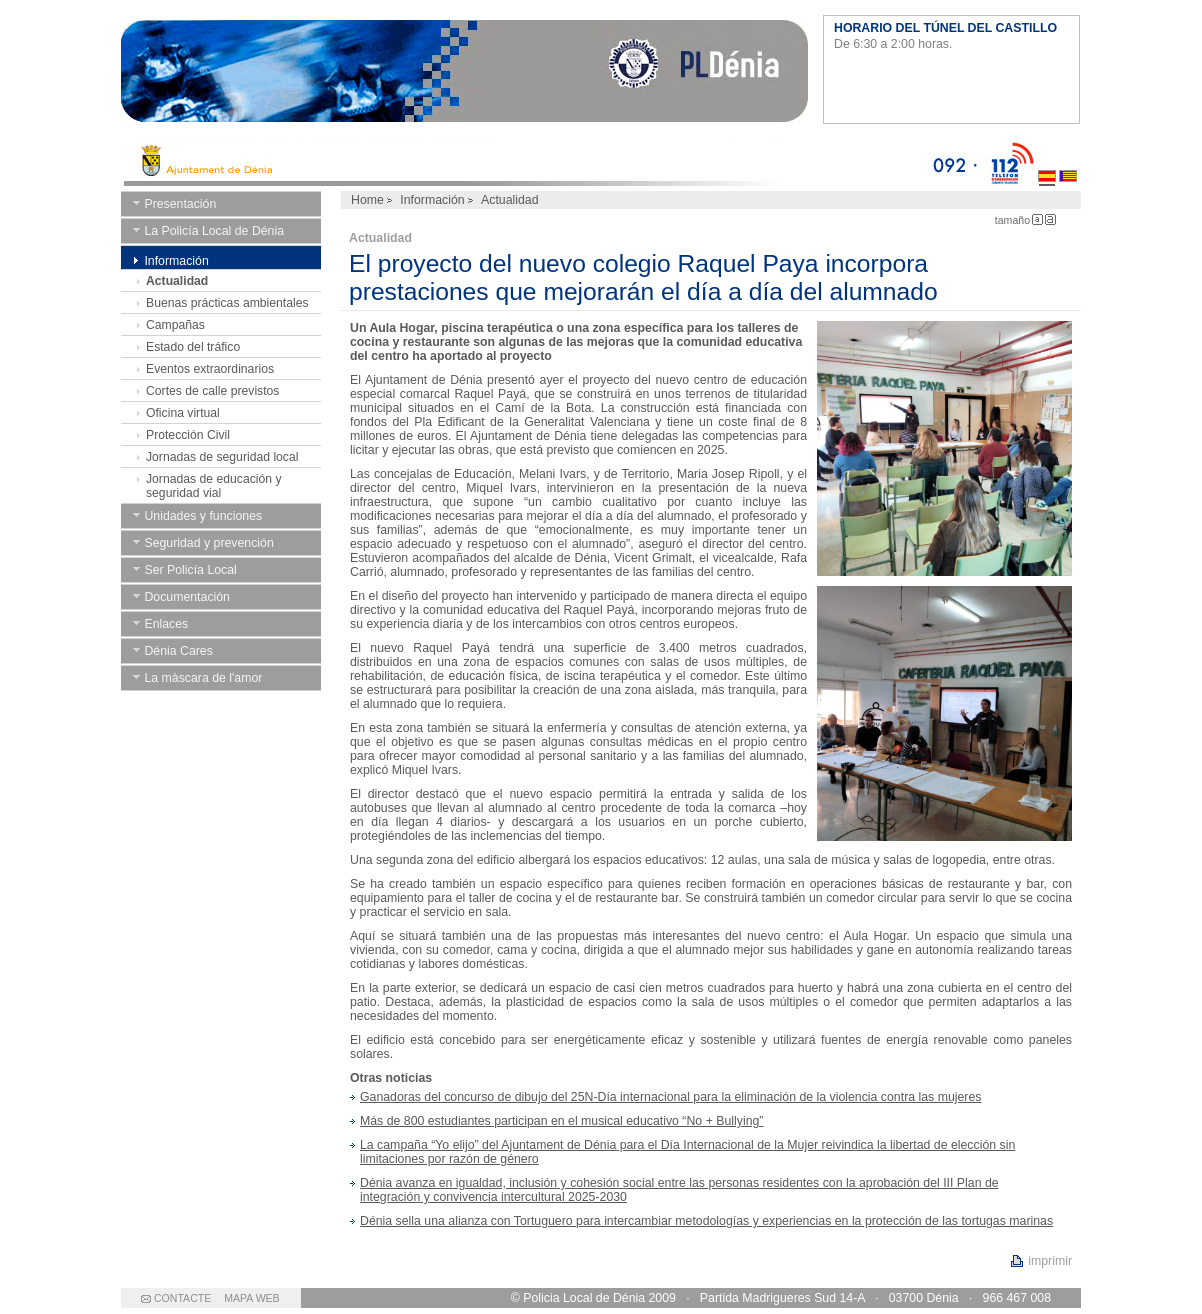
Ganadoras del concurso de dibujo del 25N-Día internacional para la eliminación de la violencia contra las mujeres (670, 1097)
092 (954, 162)
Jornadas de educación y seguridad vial (214, 486)
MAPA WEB (251, 1298)
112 (1007, 162)
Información (432, 200)
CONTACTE (182, 1298)
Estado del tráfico (193, 347)
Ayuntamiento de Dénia (464, 75)
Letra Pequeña (1037, 219)
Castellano (1047, 162)
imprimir (1050, 1261)
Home (367, 200)
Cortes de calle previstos (212, 391)
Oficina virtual (183, 413)
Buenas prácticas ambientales (227, 303)
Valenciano (1068, 162)
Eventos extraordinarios (210, 369)
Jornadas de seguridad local (222, 457)
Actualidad (177, 281)
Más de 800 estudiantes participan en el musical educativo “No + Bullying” (561, 1121)
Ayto (526, 162)
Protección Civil (188, 435)
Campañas (175, 325)
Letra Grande (1050, 219)
